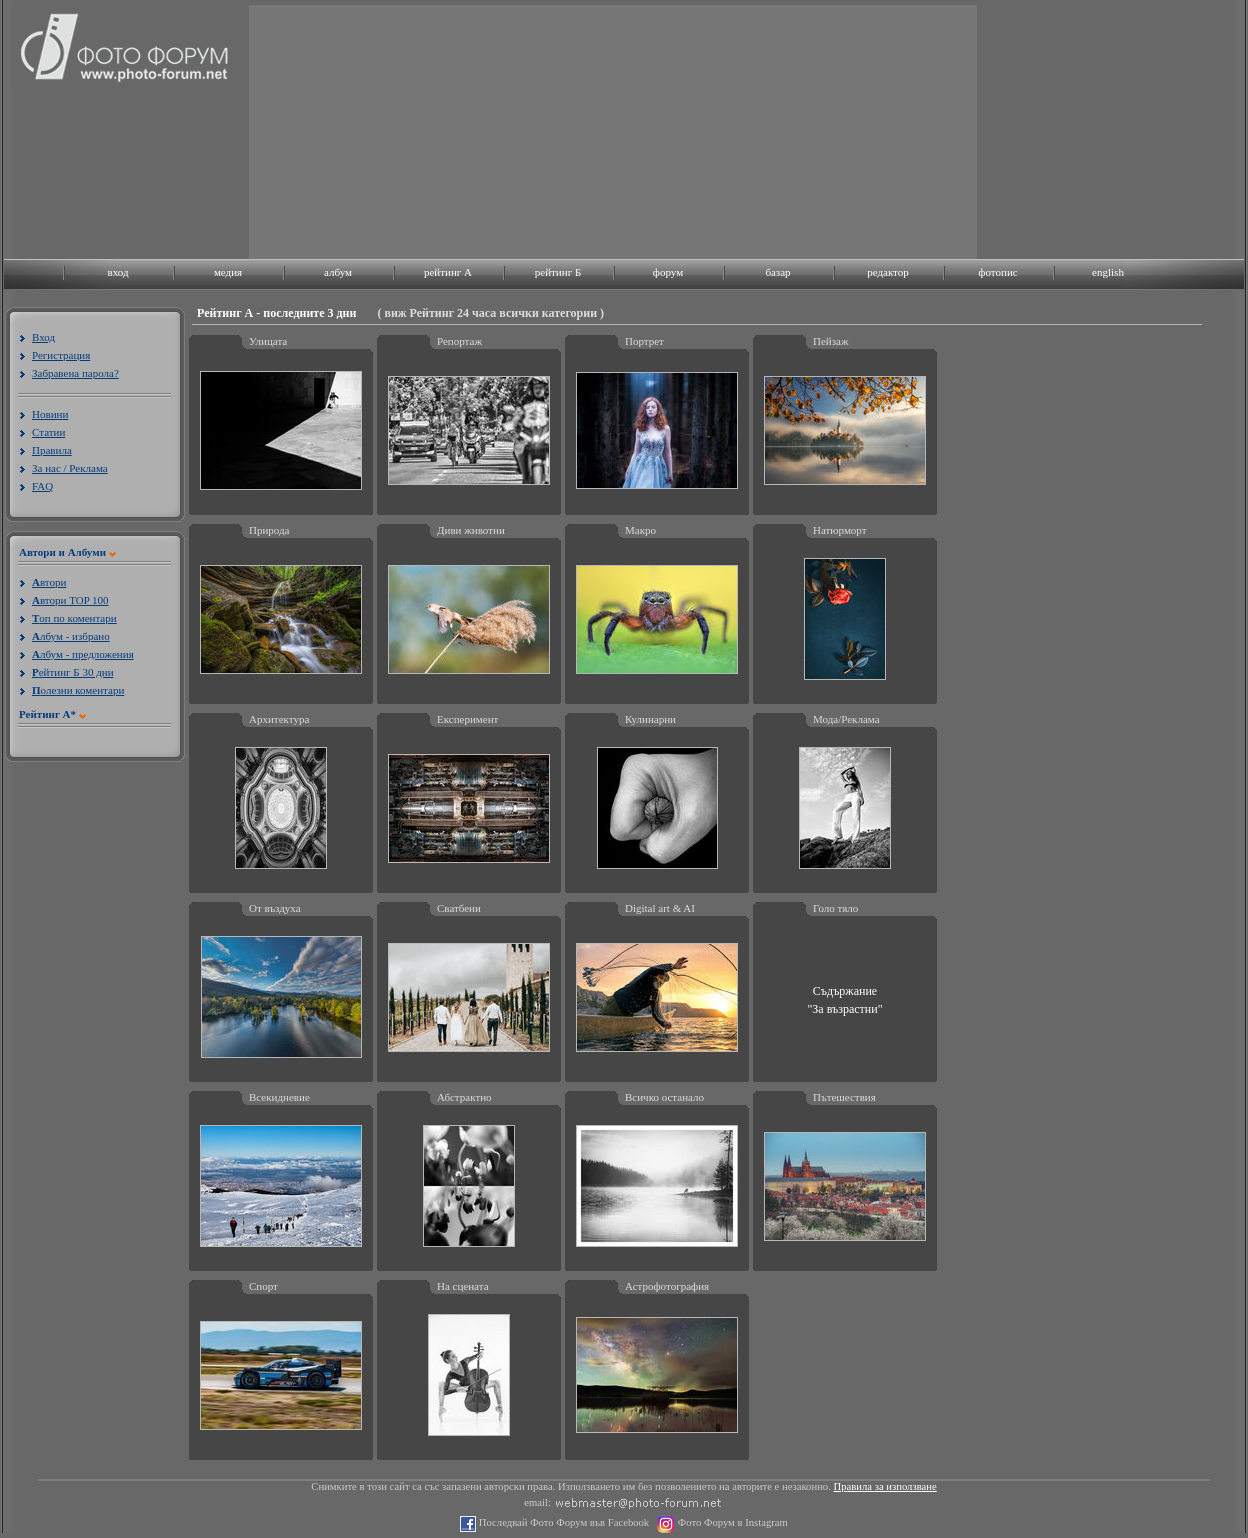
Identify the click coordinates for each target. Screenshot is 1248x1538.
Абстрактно (464, 1097)
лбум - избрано (71, 636)
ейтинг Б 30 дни (73, 672)
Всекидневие (279, 1097)
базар (777, 272)
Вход (43, 337)
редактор (888, 272)
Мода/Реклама (846, 719)
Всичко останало (664, 1097)
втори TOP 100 (70, 600)
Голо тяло (835, 908)
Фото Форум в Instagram (731, 1522)
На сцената (463, 1286)
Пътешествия (844, 1097)
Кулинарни (650, 719)
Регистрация (61, 355)
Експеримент (467, 719)
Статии (48, 432)
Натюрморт (840, 530)
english (1108, 272)
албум (338, 272)
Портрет (644, 341)
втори (49, 582)
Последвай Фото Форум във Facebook (562, 1522)
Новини (50, 414)
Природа (269, 530)
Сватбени (459, 908)
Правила (52, 450)
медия (228, 272)
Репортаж (459, 341)
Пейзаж (831, 341)
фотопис (997, 272)
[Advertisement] (404, 130)
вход (117, 272)
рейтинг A (448, 272)
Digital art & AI (660, 908)
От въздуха (275, 908)
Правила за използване (885, 1486)
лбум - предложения (83, 654)
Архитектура (279, 719)
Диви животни (471, 530)
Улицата (268, 341)
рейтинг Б (558, 272)
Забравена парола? (75, 373)
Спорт (263, 1286)
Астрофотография (667, 1286)
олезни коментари (78, 690)
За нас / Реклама (70, 468)
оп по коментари (74, 618)
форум (668, 272)
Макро (640, 530)
